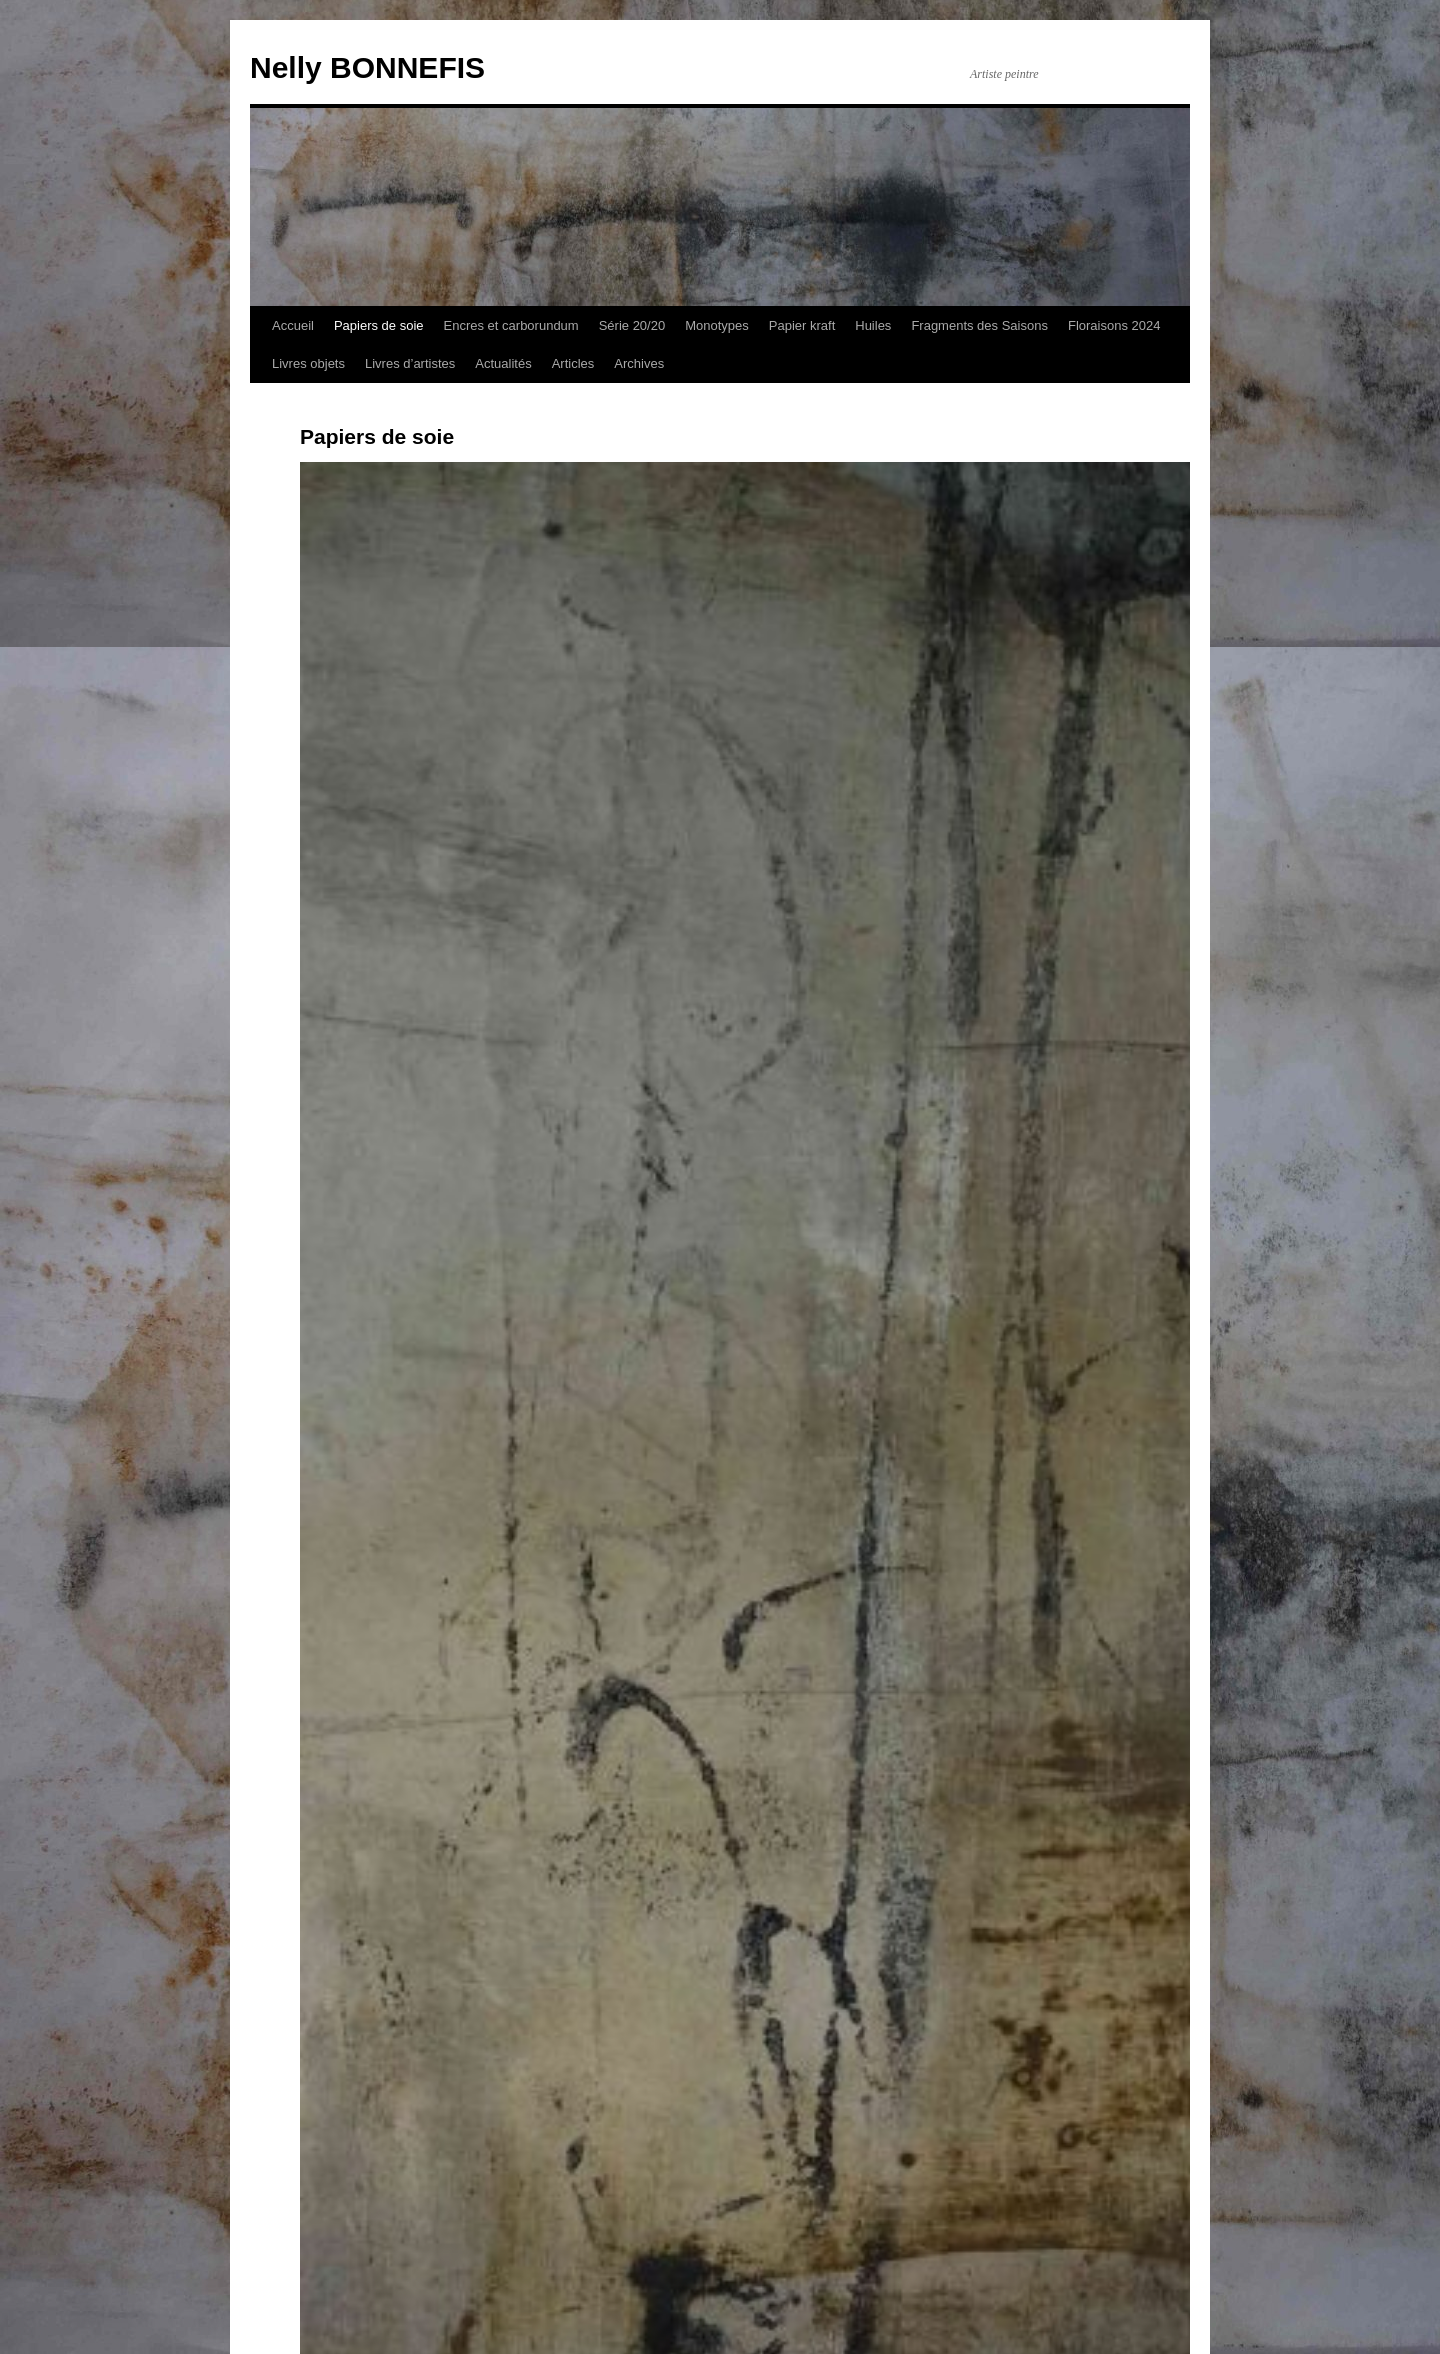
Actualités (503, 363)
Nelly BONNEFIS (367, 67)
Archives (639, 363)
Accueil (293, 325)
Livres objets (308, 363)
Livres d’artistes (410, 363)
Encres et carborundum (511, 325)
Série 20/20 (632, 325)
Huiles (873, 325)
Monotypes (717, 325)
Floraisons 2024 (1114, 325)
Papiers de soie (379, 325)
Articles (573, 363)
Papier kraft (802, 325)
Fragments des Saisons (979, 325)
